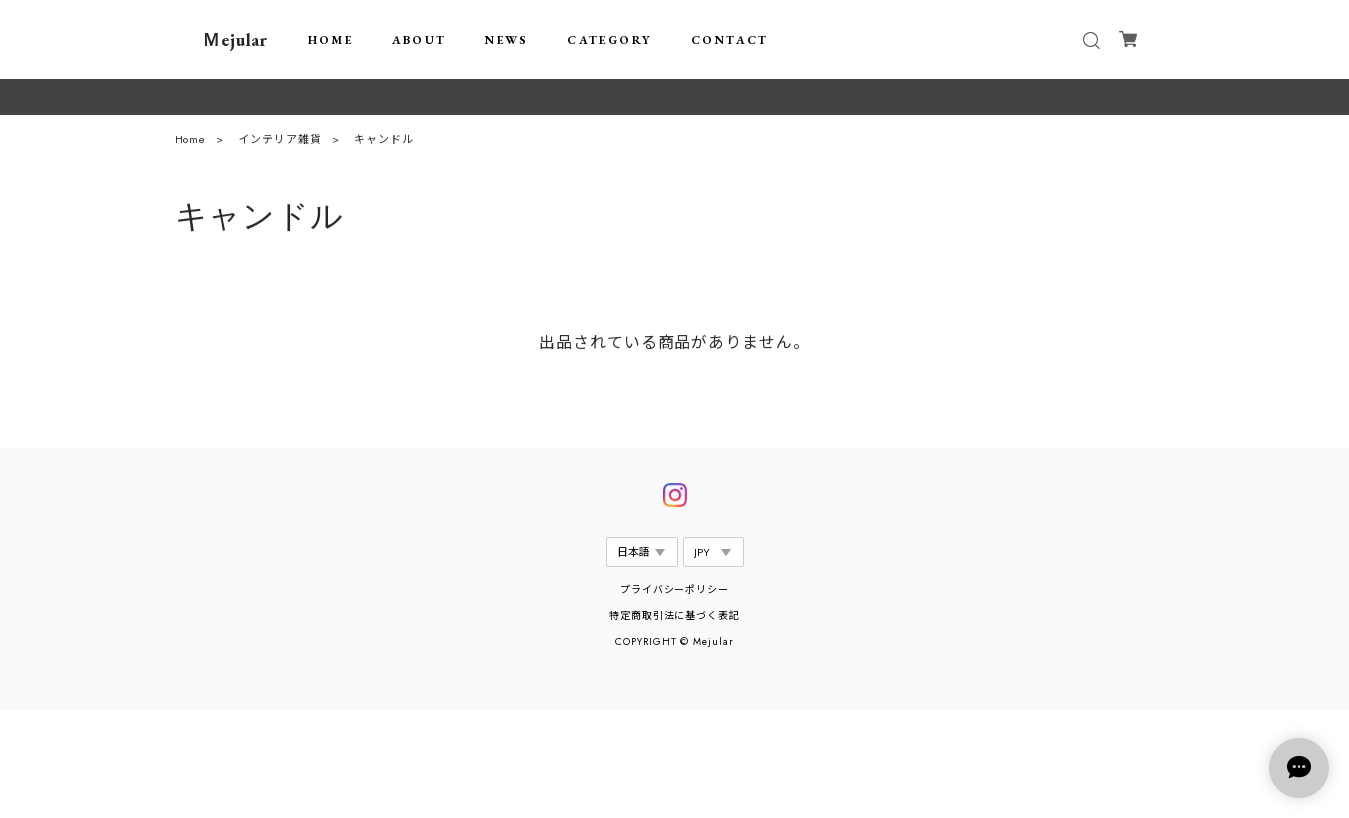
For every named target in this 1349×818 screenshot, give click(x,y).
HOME (331, 40)
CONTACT (730, 40)
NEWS (507, 40)
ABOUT (419, 40)
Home (191, 143)
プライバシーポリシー (675, 589)
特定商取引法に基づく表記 (675, 615)
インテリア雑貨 (280, 143)
